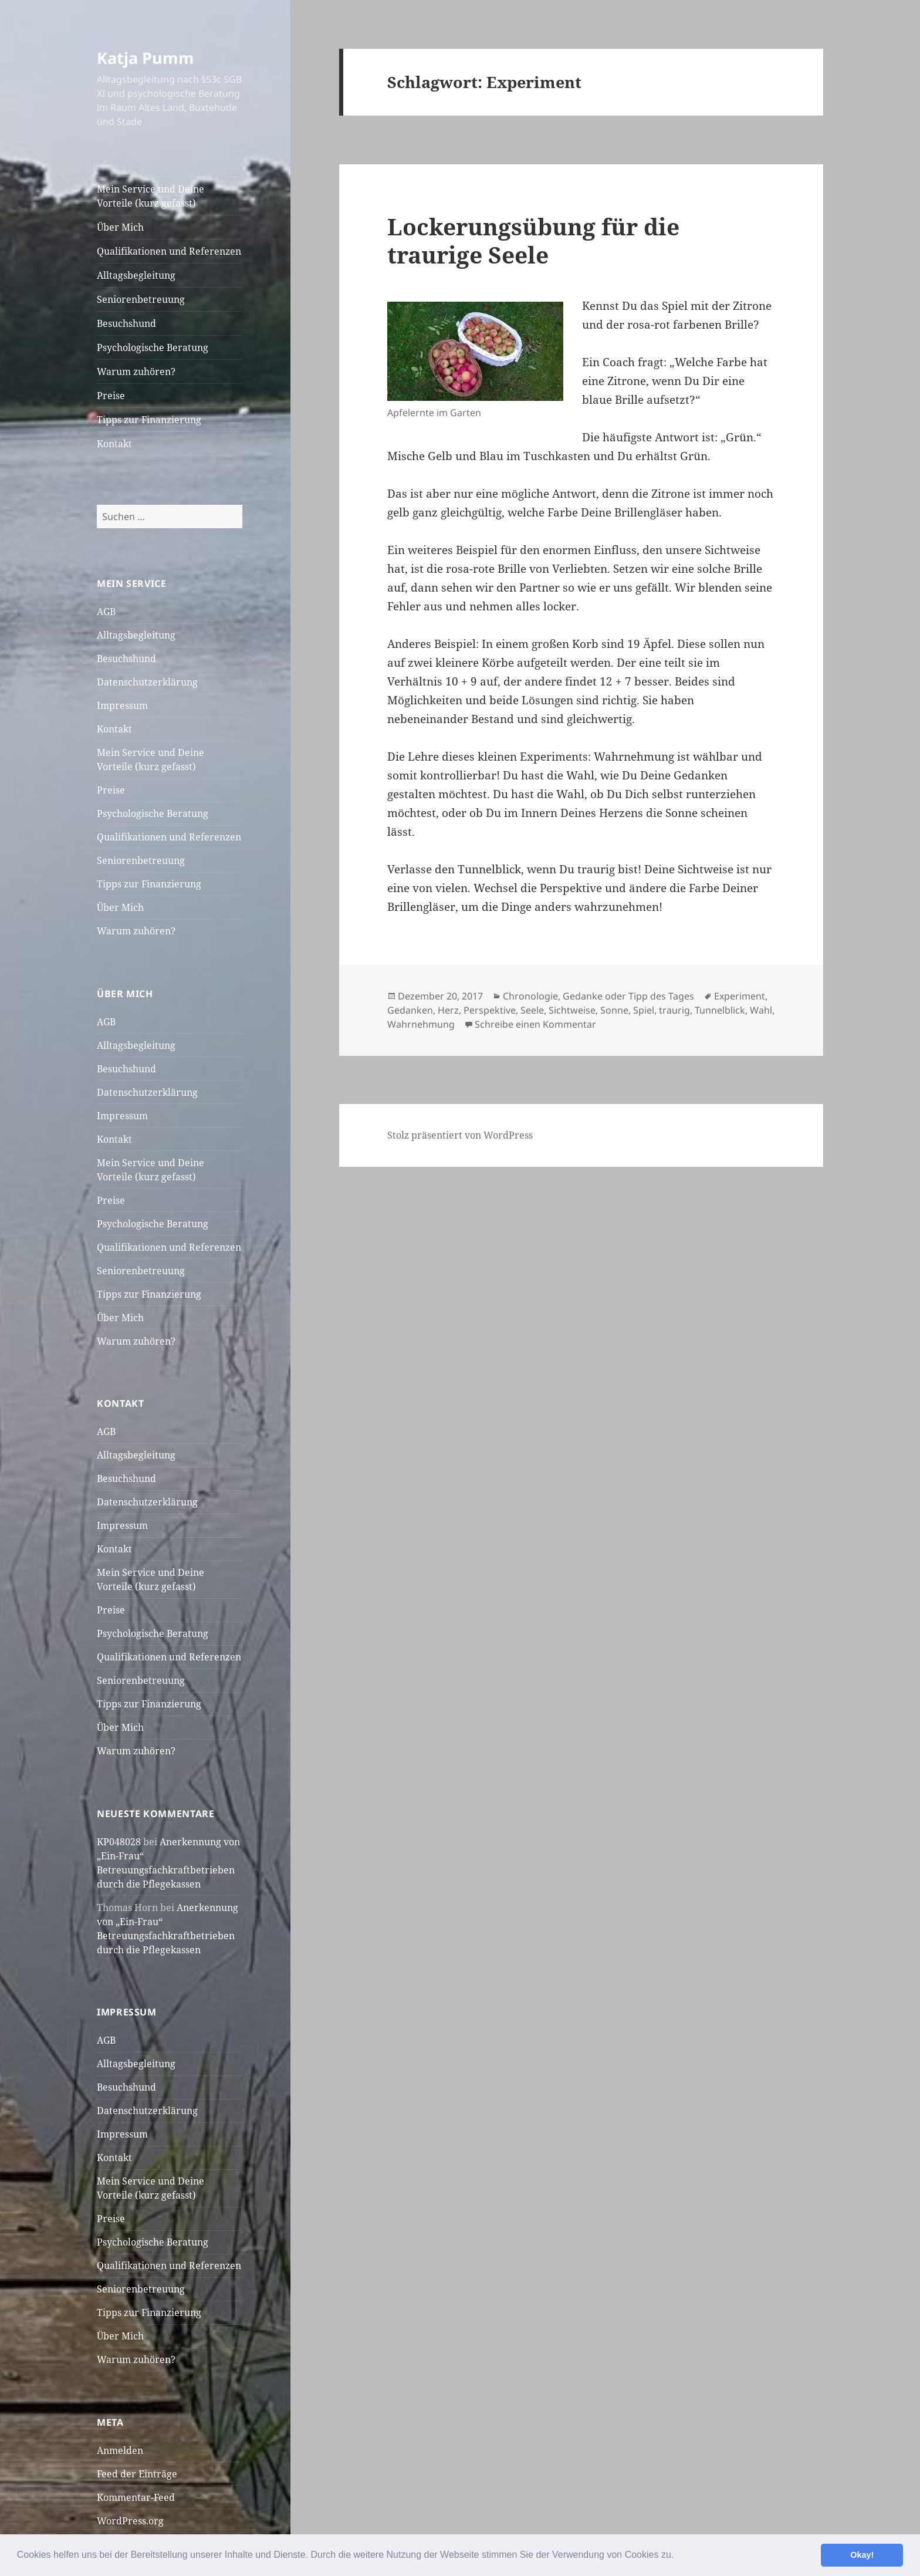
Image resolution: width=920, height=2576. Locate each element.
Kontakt (114, 443)
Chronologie (530, 996)
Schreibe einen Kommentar (535, 1024)
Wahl (761, 1010)
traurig (674, 1010)
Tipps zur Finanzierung (149, 419)
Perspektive (490, 1010)
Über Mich (120, 227)
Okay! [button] (862, 2555)
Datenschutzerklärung (147, 682)
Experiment (739, 996)
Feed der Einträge (137, 2473)
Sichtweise (572, 1010)
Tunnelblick (720, 1010)
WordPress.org (130, 2520)
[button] (678, 2556)
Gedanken (410, 1010)
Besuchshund (126, 323)
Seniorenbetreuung (141, 299)
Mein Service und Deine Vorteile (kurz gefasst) (150, 196)
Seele (532, 1010)
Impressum (122, 705)
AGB (106, 611)
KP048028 (119, 1841)
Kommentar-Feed (136, 2497)
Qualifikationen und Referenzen (169, 251)
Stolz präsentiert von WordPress (460, 1135)
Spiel (643, 1010)
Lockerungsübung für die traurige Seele (533, 240)
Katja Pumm (145, 58)
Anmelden (120, 2450)
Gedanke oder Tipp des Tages (628, 996)
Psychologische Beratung (152, 347)
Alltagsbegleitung (136, 275)
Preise (111, 395)
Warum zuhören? (136, 371)
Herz (448, 1010)
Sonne (614, 1010)
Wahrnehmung (421, 1024)
